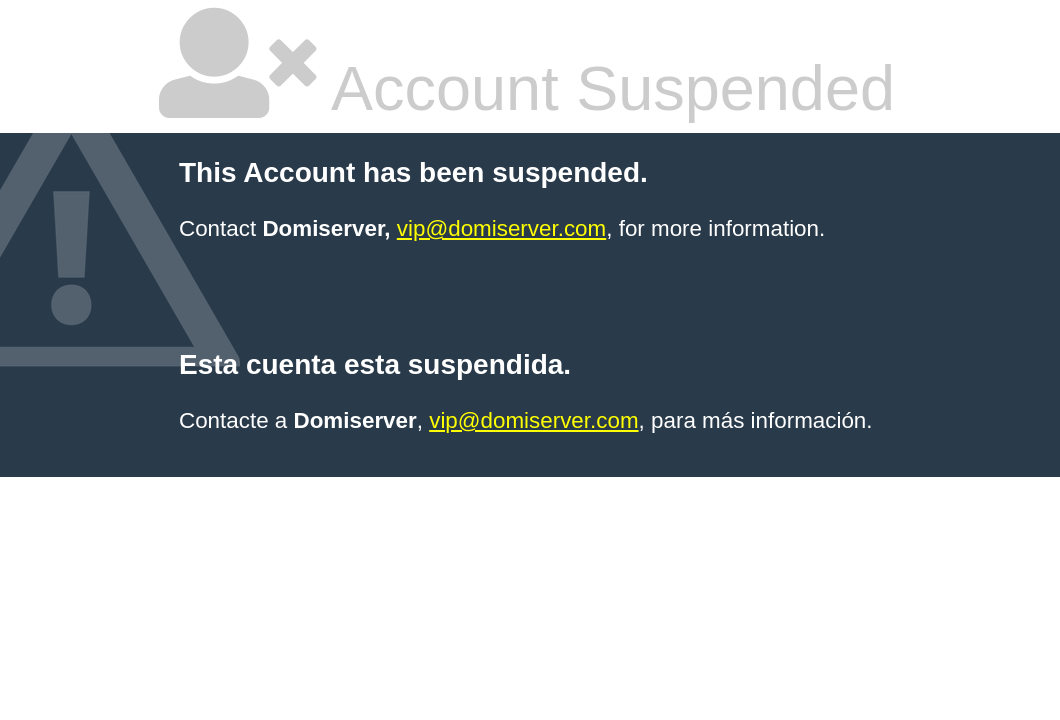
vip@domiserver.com (501, 228)
